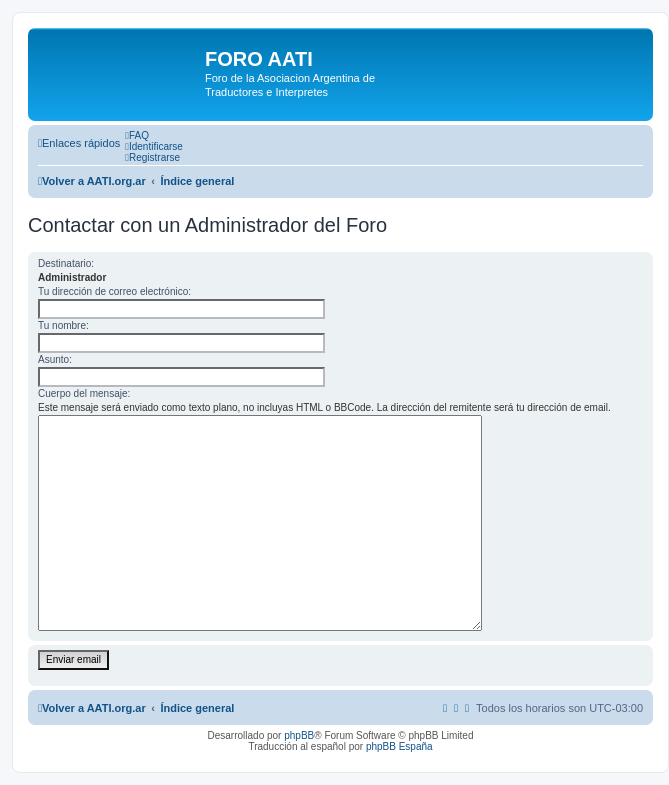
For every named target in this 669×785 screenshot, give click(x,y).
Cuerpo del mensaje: (84, 393)
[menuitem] (137, 135)
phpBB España (399, 746)
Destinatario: (66, 263)
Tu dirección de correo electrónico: (114, 291)
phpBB (299, 735)
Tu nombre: (63, 325)
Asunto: (55, 359)
